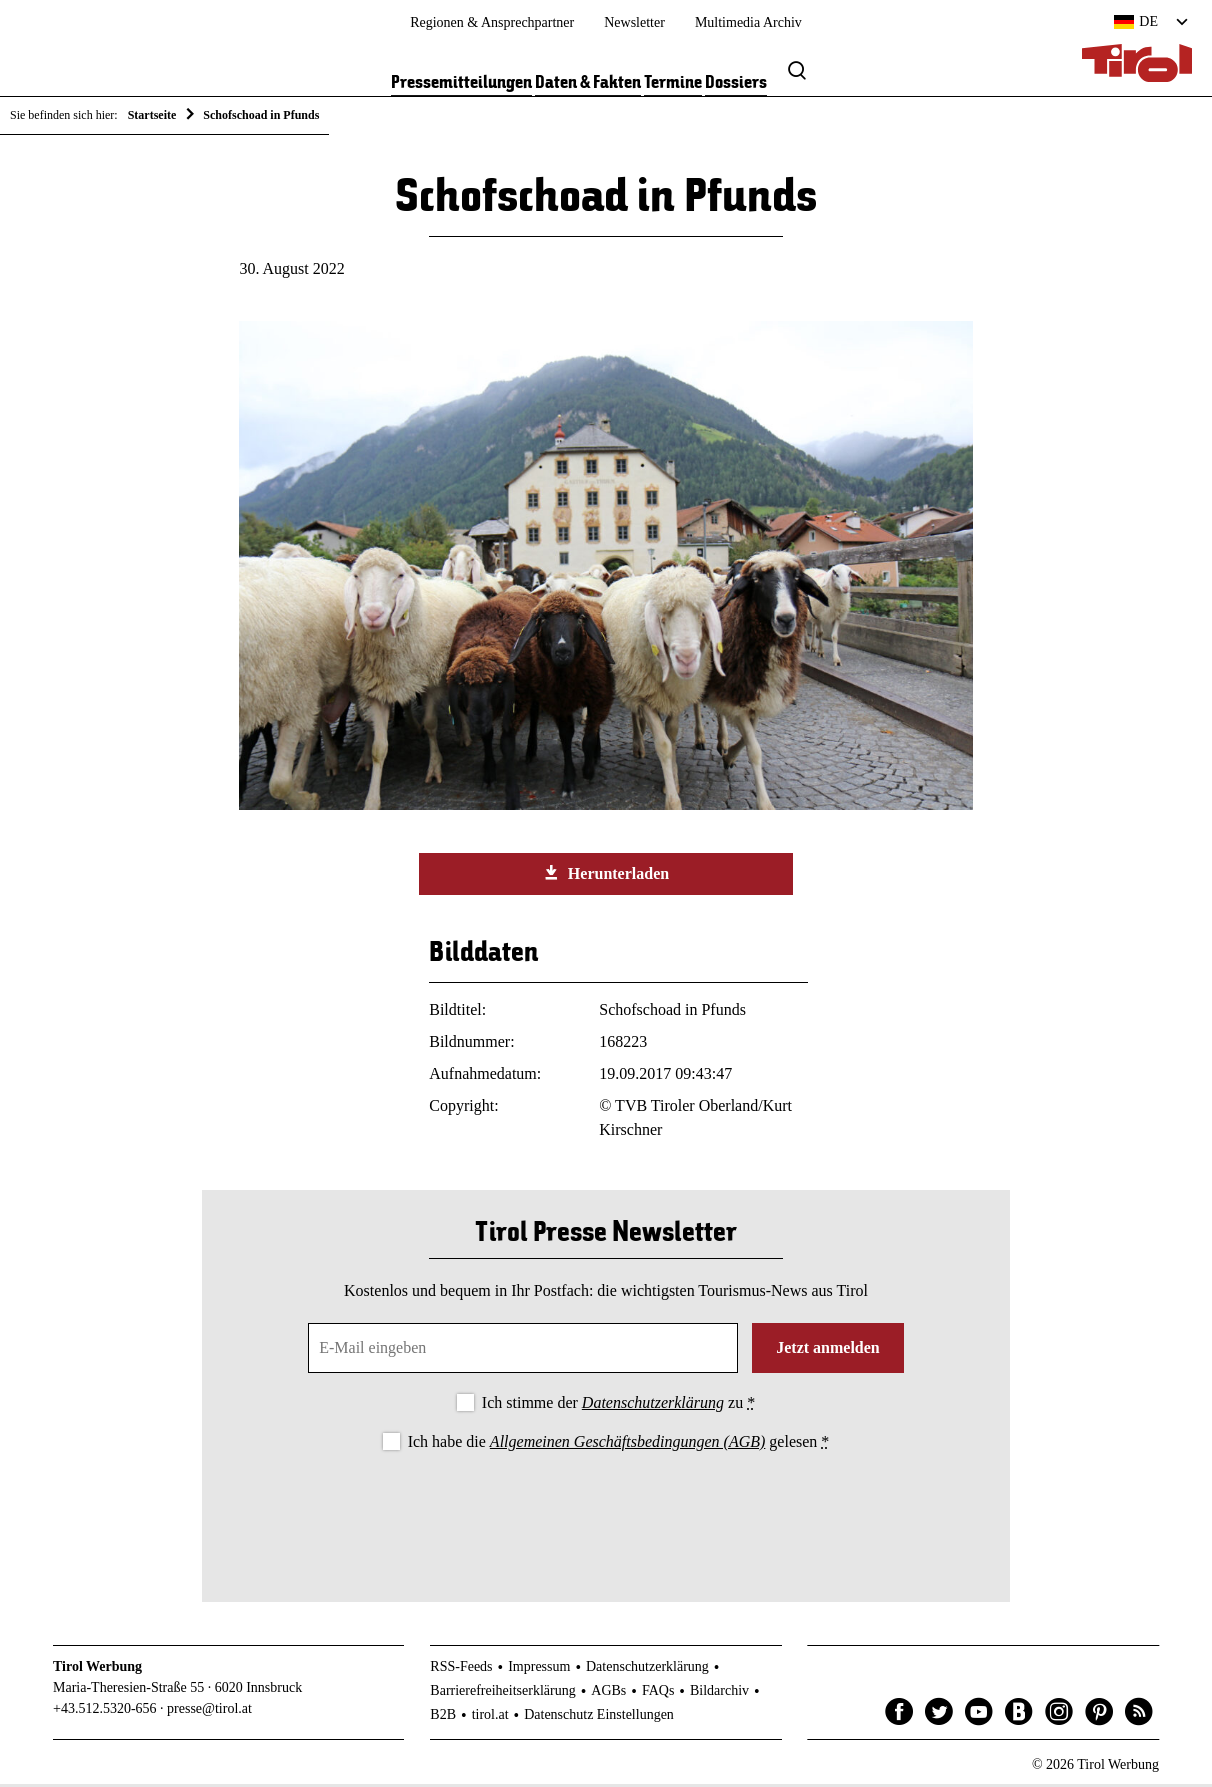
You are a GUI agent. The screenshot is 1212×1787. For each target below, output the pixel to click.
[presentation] (606, 1514)
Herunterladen (606, 877)
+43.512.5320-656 (105, 1712)
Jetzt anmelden (828, 1351)
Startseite (152, 115)
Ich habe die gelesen (619, 1445)
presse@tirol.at (209, 1712)
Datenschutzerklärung (653, 1406)
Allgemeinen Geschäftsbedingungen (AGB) (627, 1445)
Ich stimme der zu (618, 1406)
